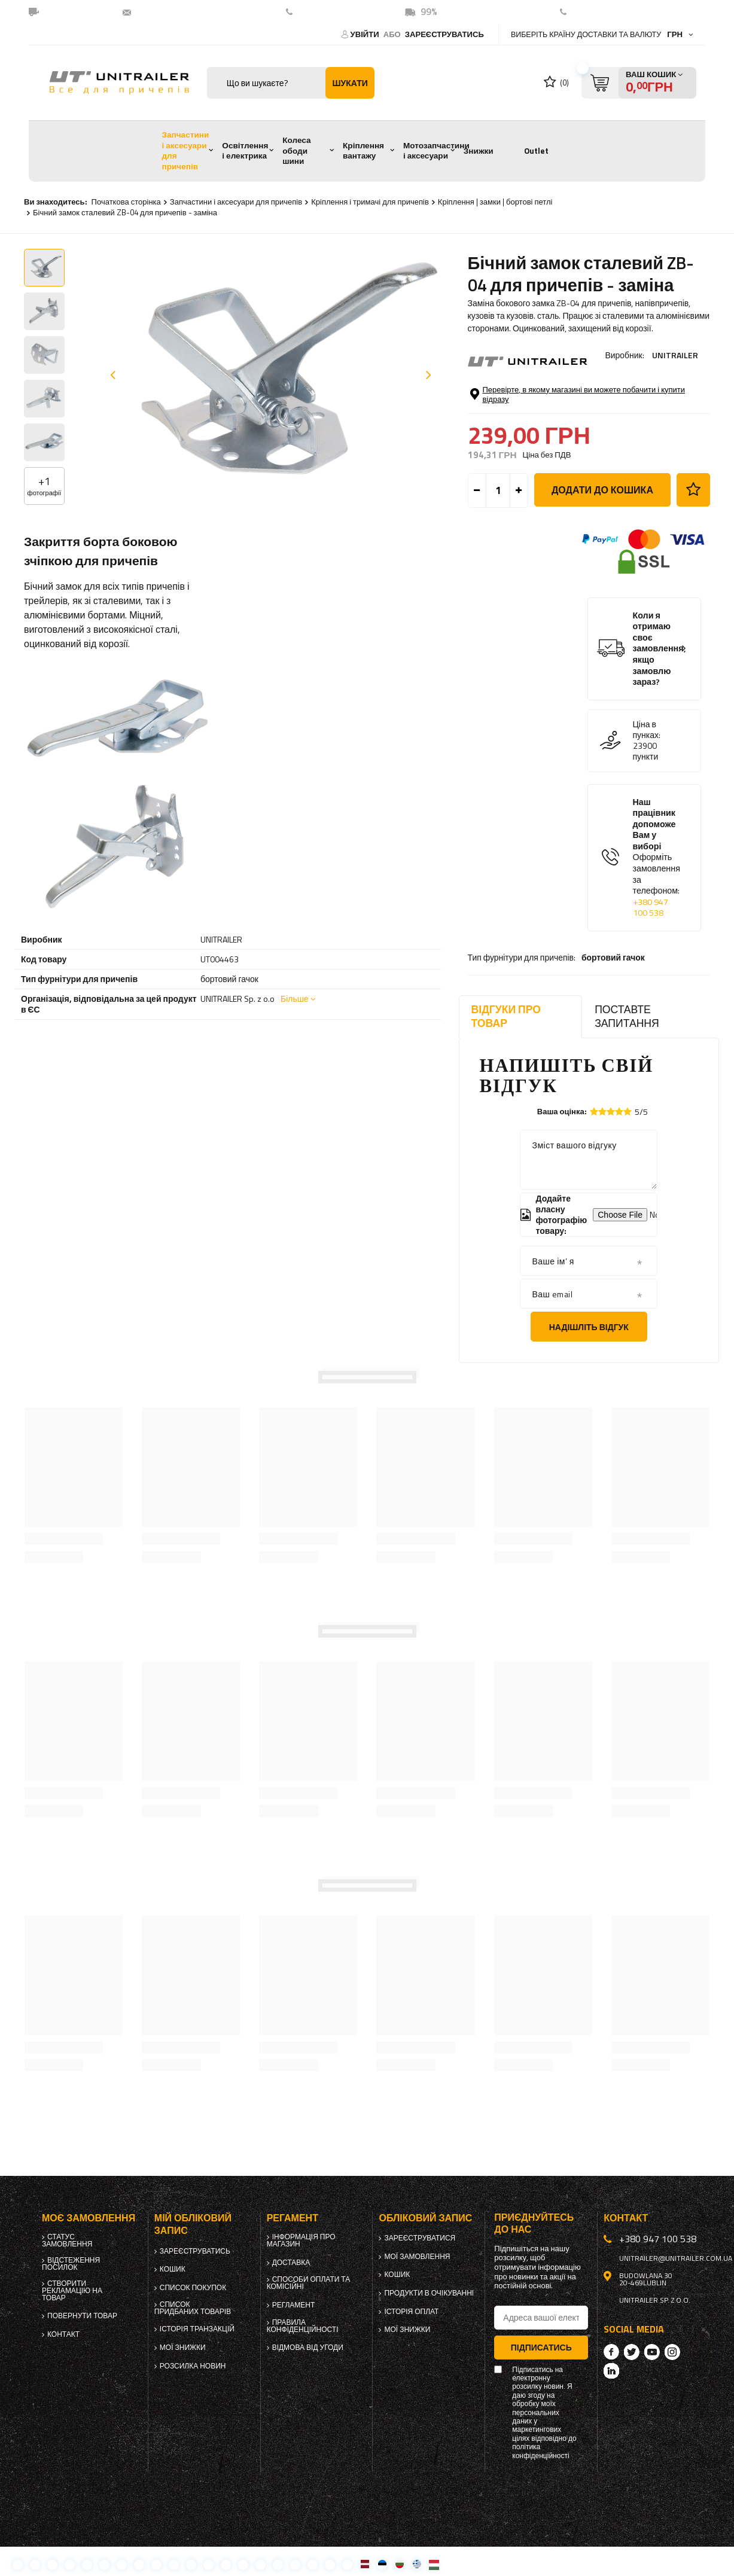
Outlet (536, 151)
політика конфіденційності (540, 2451)
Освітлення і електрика (245, 150)
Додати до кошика (602, 525)
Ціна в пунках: (647, 765)
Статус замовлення (67, 2240)
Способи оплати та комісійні (309, 2283)
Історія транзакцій (197, 2329)
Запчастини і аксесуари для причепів (185, 150)
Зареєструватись (444, 34)
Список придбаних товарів (192, 2308)
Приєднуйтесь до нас (534, 2223)
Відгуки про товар (506, 1016)
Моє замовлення (88, 2218)
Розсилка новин (193, 2366)
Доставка (291, 2262)
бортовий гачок (613, 388)
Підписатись (541, 2347)
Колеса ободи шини (296, 150)
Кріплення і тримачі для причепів (370, 202)
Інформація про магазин (301, 2240)
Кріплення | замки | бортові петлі (495, 202)
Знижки (479, 151)
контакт (589, 12)
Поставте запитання (627, 1016)
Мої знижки (183, 2347)
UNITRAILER (675, 355)
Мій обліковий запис (193, 2224)
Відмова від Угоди (307, 2347)
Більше (295, 998)
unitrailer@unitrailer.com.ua (197, 12)
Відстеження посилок (71, 2264)
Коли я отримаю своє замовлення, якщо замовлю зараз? (659, 684)
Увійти (366, 34)
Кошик (172, 2269)
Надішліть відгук (589, 1327)
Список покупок (193, 2287)
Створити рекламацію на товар (72, 2290)
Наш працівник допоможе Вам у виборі (656, 893)
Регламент (293, 2305)
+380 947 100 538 (337, 12)
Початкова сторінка (126, 202)
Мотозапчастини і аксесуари (436, 150)
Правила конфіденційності (303, 2326)
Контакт (63, 2334)
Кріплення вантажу (363, 150)
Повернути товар (82, 2315)
